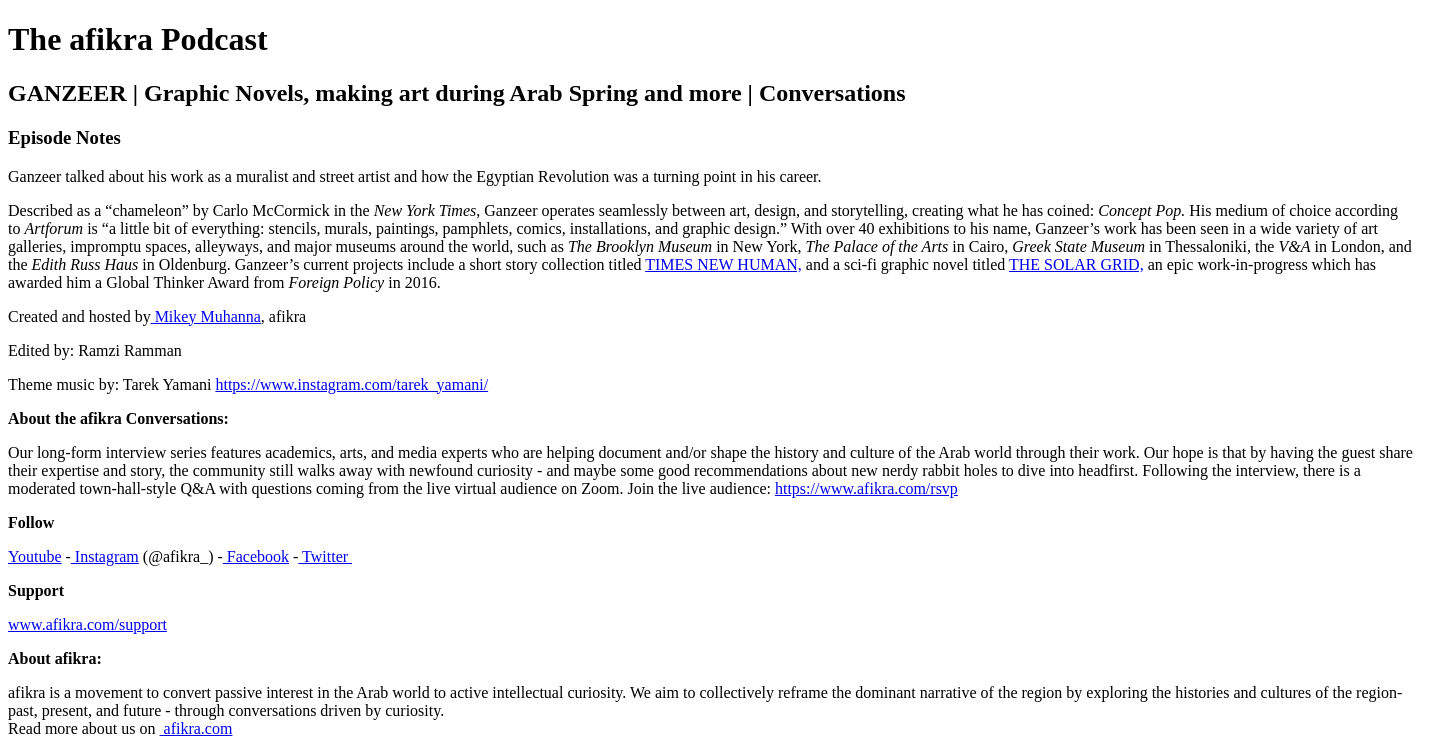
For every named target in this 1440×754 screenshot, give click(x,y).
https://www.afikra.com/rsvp (866, 488)
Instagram (105, 556)
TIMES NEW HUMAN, (723, 264)
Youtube (35, 556)
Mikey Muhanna (206, 316)
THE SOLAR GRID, (1076, 264)
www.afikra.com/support (87, 624)
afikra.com (196, 728)
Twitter (325, 556)
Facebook (256, 556)
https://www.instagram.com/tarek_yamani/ (351, 384)
